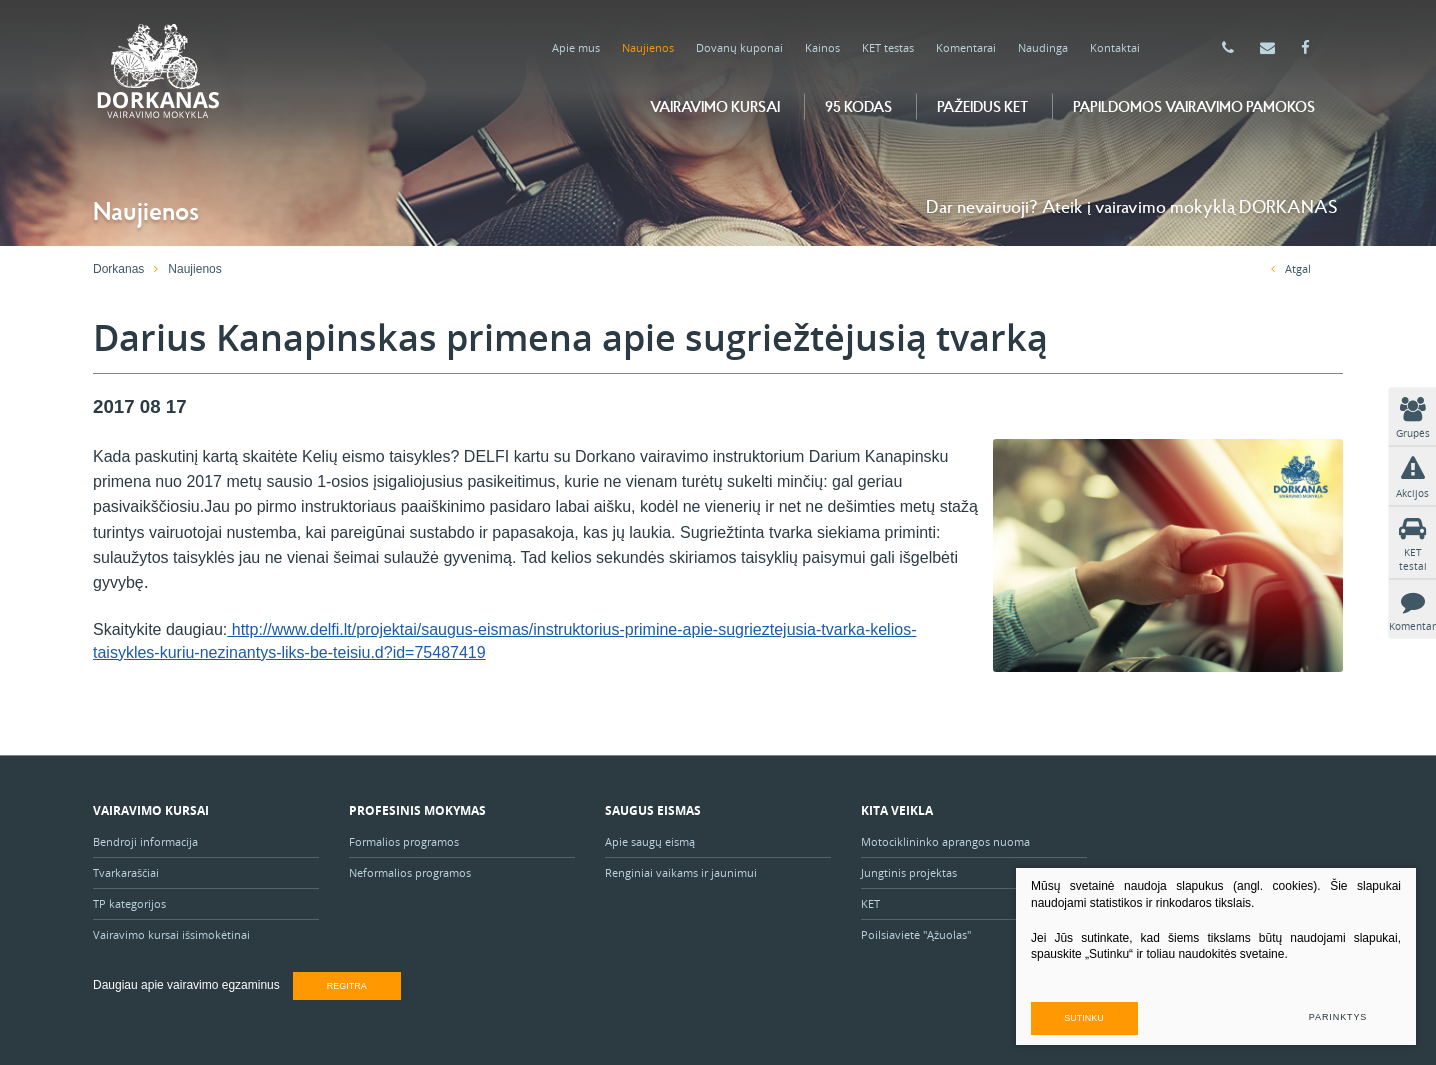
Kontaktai (1115, 47)
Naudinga (1043, 47)
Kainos (822, 47)
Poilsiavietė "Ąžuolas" (916, 934)
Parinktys (1338, 1017)
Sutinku (1085, 1017)
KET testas (888, 47)
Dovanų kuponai (739, 47)
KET (870, 903)
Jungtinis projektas (909, 872)
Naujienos (648, 47)
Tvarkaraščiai (126, 872)
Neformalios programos (410, 872)
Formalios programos (404, 841)
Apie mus (576, 47)
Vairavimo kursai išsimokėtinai (171, 934)
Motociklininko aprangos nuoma (945, 841)
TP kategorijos (129, 903)
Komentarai (966, 47)
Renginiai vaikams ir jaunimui (681, 872)
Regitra (347, 986)
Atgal (1291, 268)
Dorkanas (118, 269)
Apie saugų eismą (651, 841)
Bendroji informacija (145, 841)
